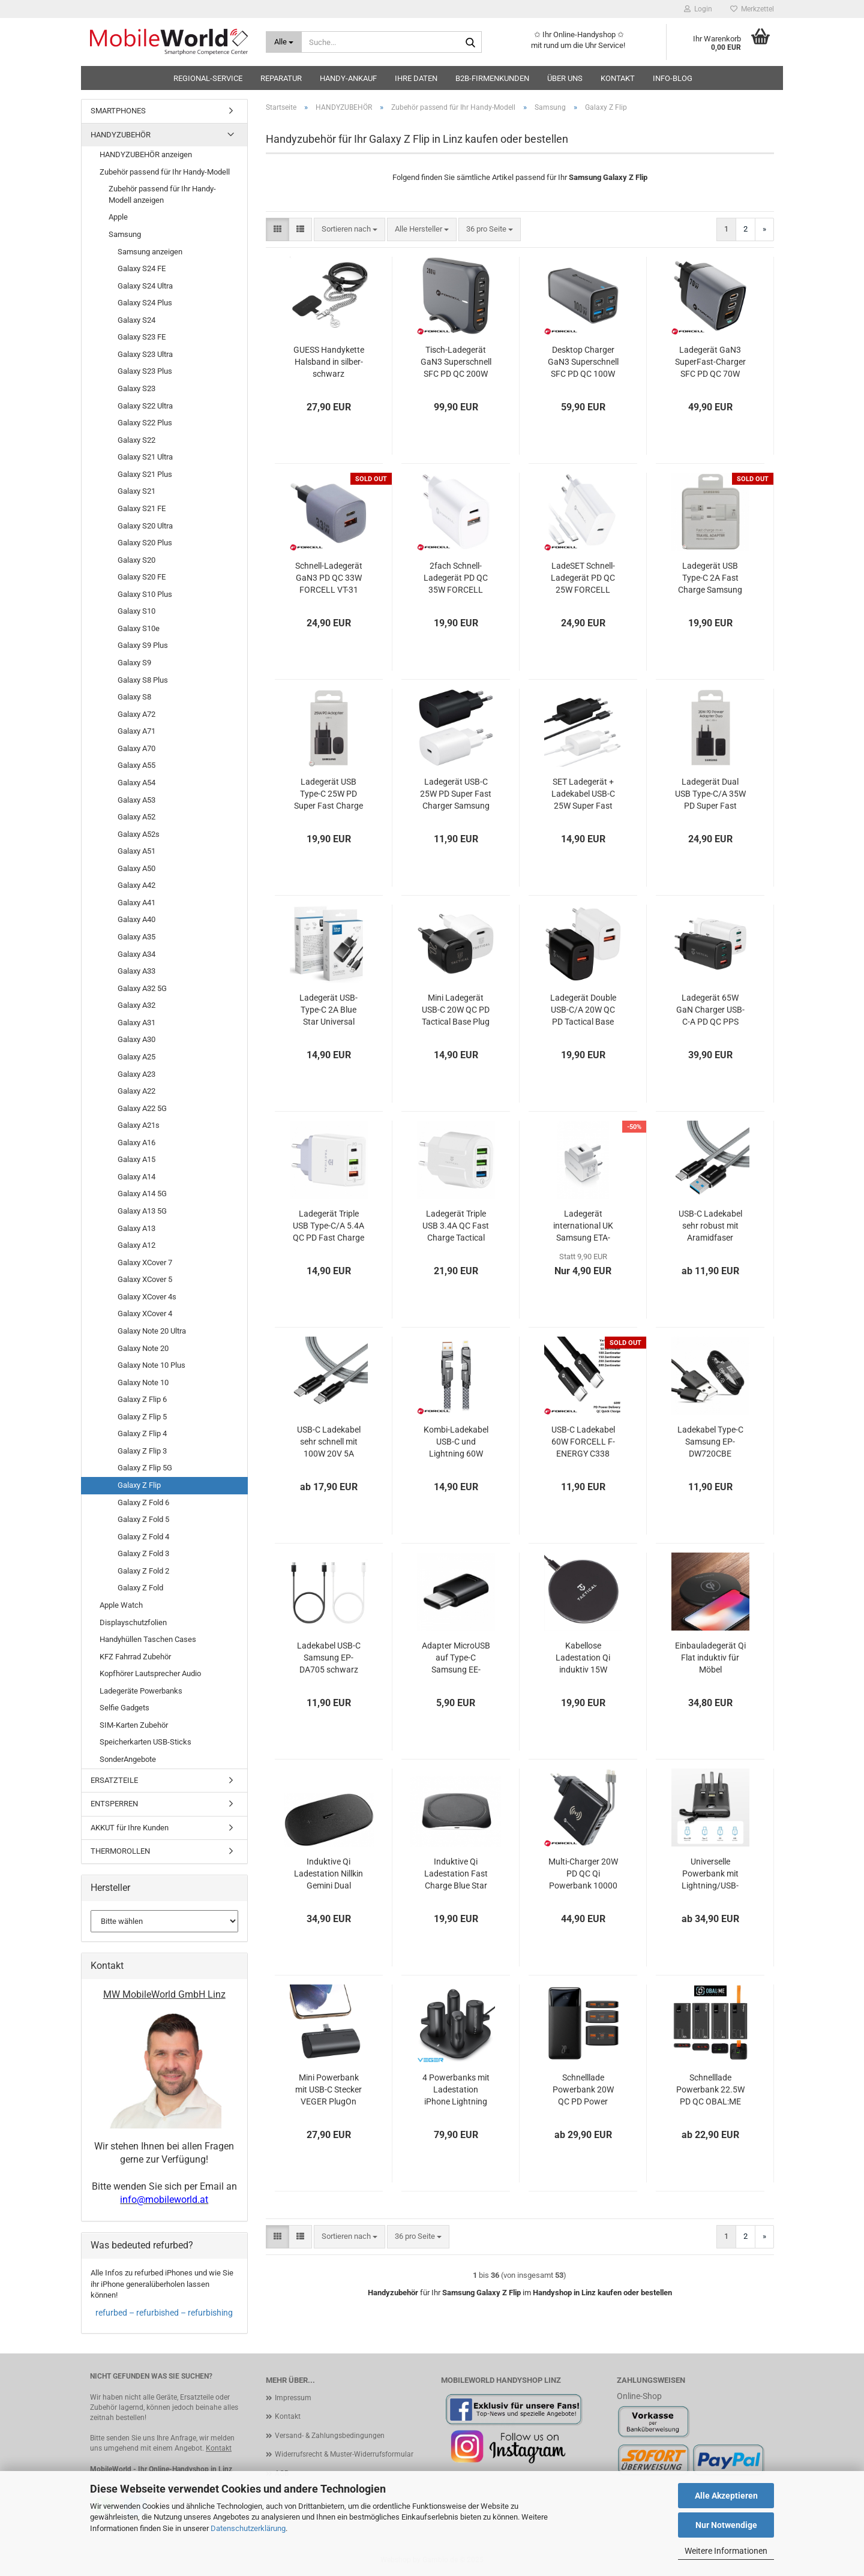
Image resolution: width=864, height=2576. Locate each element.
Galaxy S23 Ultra (145, 354)
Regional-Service (207, 78)
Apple (118, 216)
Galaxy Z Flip (139, 1485)
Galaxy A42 (136, 885)
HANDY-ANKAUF (348, 78)
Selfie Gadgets (124, 1707)
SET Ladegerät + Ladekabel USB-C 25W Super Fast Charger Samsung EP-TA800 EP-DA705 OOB (583, 794)
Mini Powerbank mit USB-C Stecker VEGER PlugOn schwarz (328, 2090)
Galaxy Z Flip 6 (142, 1399)
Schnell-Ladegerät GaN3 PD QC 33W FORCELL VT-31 (328, 578)
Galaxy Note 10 (143, 1382)
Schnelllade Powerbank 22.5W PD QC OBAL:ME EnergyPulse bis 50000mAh (710, 2090)
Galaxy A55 (136, 765)
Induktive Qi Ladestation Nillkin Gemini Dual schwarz (328, 1874)
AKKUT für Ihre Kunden (130, 1827)
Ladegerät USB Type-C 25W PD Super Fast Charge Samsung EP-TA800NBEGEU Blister (328, 794)
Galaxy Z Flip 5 (142, 1416)
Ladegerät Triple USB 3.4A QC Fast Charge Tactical (455, 1225)
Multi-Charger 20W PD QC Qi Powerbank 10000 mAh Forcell (583, 1874)
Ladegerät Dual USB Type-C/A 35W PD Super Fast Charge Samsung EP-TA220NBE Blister (710, 794)
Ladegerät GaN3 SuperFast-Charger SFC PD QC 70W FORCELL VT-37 (710, 362)
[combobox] (349, 229)
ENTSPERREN (114, 1803)
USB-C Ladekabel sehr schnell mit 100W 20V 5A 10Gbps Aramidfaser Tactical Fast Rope (329, 1442)
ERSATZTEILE (114, 1780)
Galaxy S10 (136, 611)
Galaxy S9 (134, 662)
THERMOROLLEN (120, 1851)
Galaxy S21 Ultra (145, 456)
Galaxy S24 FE (142, 268)
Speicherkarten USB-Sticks (145, 1741)
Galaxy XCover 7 (145, 1262)
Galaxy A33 (136, 970)
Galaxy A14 (136, 1176)
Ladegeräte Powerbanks (141, 1690)
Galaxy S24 (136, 320)
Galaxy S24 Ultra (145, 285)
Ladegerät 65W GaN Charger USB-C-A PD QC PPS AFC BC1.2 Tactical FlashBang (710, 1010)
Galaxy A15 (136, 1159)
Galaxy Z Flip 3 (142, 1450)
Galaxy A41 (136, 902)
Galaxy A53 (136, 799)
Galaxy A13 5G (142, 1210)
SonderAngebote (128, 1759)
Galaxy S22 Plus (145, 422)
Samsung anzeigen (150, 251)
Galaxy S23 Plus (145, 371)
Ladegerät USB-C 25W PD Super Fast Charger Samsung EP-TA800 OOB (455, 794)
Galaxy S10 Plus (145, 594)
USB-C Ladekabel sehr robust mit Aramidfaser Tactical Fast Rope (710, 1226)
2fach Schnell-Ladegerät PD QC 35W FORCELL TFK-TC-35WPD (456, 578)
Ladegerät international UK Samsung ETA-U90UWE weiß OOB (583, 1226)
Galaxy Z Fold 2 (143, 1570)
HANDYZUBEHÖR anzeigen (146, 154)
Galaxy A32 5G (142, 988)
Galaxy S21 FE (142, 508)
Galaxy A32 (136, 1005)
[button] (277, 229)
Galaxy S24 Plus (145, 302)
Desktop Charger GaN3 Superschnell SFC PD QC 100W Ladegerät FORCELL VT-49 (583, 362)
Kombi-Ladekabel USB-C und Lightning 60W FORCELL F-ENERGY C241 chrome (456, 1442)
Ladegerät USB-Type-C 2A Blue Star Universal (328, 1009)
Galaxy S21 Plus (145, 474)
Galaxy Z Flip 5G (145, 1467)
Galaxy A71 (136, 730)
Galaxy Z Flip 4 (142, 1433)
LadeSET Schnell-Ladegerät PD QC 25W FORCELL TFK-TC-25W (583, 578)
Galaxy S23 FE (142, 336)
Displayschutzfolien (133, 1622)
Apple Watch (121, 1605)
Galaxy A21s (139, 1125)
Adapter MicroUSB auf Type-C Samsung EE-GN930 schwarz (456, 1658)
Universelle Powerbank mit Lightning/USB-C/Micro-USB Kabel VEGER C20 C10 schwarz (710, 1874)
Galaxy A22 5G (142, 1108)
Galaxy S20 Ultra (145, 525)
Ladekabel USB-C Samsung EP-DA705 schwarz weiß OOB (329, 1658)
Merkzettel (752, 9)
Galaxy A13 (136, 1228)
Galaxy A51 (136, 850)
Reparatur (281, 78)
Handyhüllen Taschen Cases (148, 1639)
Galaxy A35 (136, 936)
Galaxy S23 (136, 388)
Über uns (565, 78)
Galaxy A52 (136, 816)
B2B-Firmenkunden (492, 78)
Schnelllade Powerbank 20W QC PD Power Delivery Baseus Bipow (583, 2090)
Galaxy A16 (136, 1142)
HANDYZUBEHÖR (121, 134)
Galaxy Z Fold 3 (143, 1553)
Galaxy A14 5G (142, 1193)
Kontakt (618, 78)
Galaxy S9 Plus (143, 645)
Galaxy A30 (136, 1039)
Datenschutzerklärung (248, 2528)
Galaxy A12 (136, 1245)
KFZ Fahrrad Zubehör (135, 1656)
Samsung (125, 234)
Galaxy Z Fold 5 (143, 1519)
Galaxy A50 (136, 868)
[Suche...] (284, 42)
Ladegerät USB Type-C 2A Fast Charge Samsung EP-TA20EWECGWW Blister (710, 578)
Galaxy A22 (136, 1090)
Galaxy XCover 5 (145, 1279)
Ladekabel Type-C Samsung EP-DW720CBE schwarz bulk (710, 1442)
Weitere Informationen (726, 2551)
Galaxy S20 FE (142, 576)
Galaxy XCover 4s (147, 1296)
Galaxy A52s (139, 834)
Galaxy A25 (136, 1056)
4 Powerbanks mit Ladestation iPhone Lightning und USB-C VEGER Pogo (456, 2090)
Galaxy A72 (136, 714)
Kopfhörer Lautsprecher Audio (150, 1673)
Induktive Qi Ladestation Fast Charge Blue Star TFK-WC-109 (456, 1874)
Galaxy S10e (139, 628)
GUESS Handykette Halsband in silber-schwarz (328, 362)
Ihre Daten (416, 78)
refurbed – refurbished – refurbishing (164, 2312)
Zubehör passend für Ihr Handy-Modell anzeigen (162, 194)
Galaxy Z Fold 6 (143, 1502)
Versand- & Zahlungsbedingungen (330, 2435)
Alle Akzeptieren (726, 2495)
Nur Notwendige (726, 2525)
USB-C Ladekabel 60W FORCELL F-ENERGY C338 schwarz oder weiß (583, 1442)
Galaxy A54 (136, 782)
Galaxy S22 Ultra (145, 405)
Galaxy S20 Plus (145, 542)
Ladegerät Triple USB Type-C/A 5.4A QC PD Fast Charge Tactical (328, 1226)
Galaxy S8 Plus (143, 679)
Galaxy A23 (136, 1074)
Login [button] (698, 9)
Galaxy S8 (134, 696)
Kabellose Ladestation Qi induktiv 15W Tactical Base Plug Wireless (583, 1658)
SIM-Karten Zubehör (134, 1725)
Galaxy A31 (136, 1022)
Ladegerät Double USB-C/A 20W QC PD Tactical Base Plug (583, 1010)
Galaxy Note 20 (143, 1348)
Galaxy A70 (136, 748)
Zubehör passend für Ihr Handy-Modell (165, 171)
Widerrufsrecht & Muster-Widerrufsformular (344, 2454)
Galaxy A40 (136, 919)
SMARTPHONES (118, 110)
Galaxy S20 (136, 560)
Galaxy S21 (136, 491)
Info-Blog (672, 78)
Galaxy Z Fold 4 (143, 1536)
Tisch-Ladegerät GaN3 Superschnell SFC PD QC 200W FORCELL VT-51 (456, 362)
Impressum (293, 2398)
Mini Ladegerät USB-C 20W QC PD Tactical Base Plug (456, 1009)
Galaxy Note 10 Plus (151, 1365)
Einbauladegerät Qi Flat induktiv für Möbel (710, 1657)
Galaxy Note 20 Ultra (152, 1330)
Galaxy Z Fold (140, 1587)
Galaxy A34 (136, 954)
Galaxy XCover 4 (145, 1313)
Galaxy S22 (136, 440)
